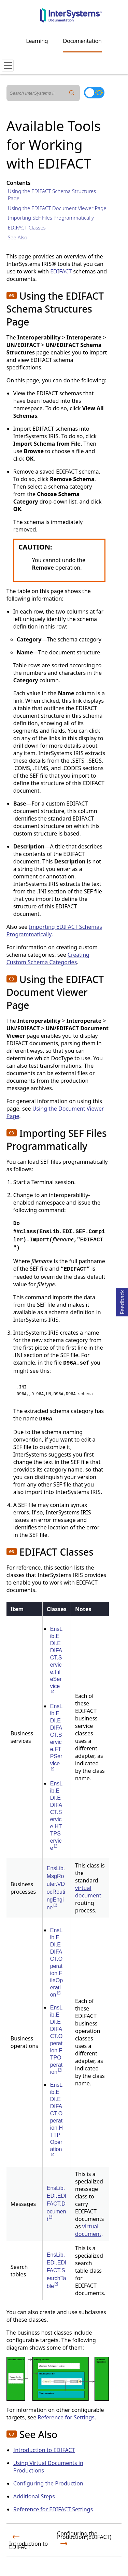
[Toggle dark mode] (94, 92)
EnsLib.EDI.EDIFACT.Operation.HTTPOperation (56, 2117)
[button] (11, 295)
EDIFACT (61, 271)
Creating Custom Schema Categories (47, 958)
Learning (37, 40)
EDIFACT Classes (27, 227)
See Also (17, 237)
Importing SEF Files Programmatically (51, 217)
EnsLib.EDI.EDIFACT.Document (57, 2203)
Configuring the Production (48, 2483)
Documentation (82, 40)
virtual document (88, 1891)
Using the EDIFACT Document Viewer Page (57, 208)
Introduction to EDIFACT (44, 2450)
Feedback (122, 1301)
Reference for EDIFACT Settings (53, 2509)
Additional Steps (34, 2496)
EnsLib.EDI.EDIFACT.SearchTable (57, 2270)
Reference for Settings (66, 2417)
